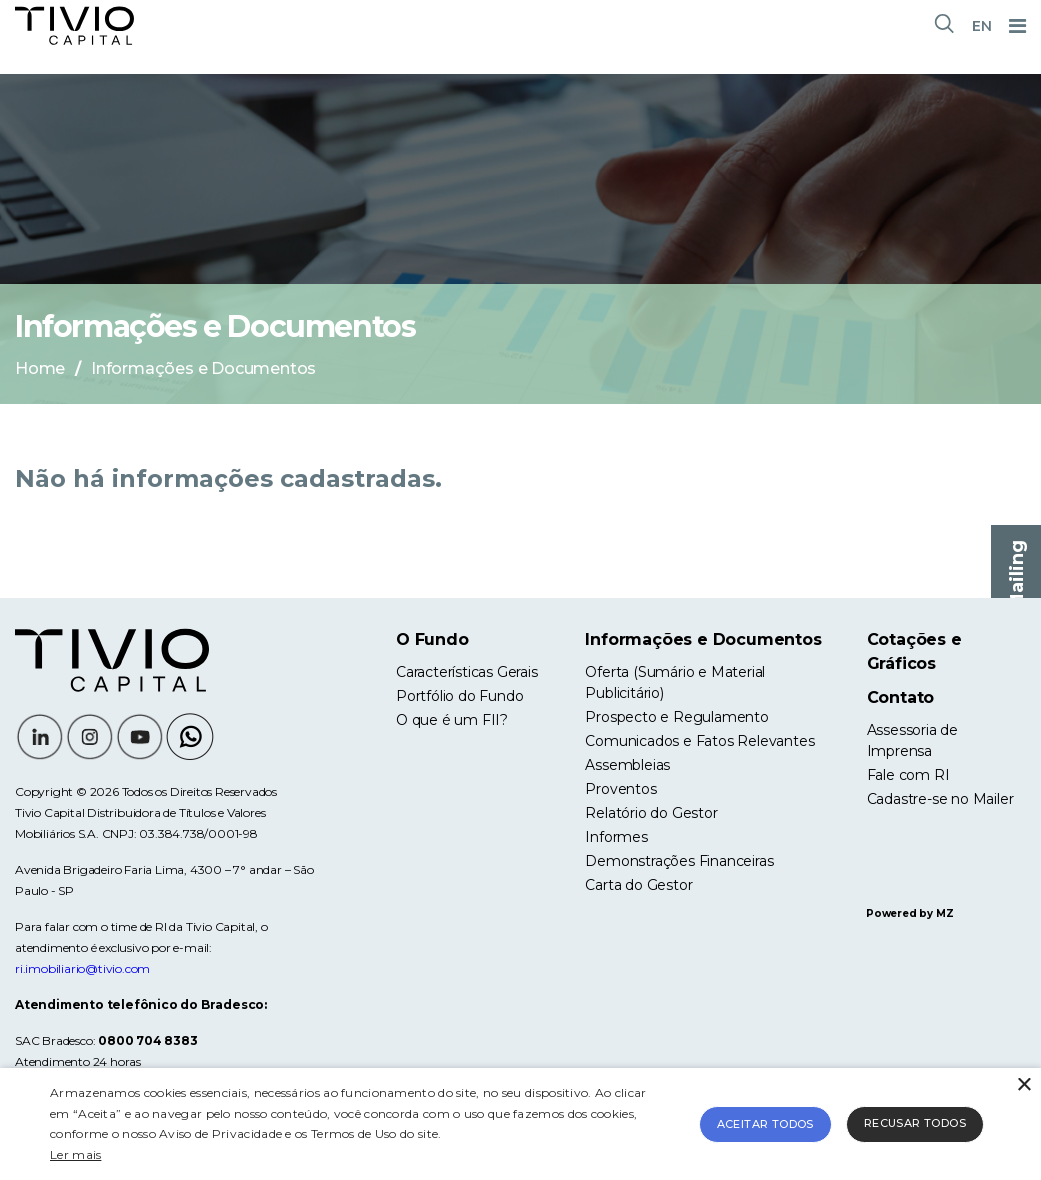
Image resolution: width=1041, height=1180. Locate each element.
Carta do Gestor (638, 885)
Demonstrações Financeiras (679, 861)
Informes (616, 837)
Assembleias (627, 765)
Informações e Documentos (703, 639)
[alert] (520, 1124)
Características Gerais (467, 672)
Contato (901, 697)
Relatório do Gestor (651, 813)
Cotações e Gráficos (914, 651)
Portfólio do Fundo (459, 696)
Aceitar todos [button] (765, 1124)
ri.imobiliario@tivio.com (82, 968)
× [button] (1023, 1085)
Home (40, 368)
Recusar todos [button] (915, 1123)
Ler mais (75, 1154)
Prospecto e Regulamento (676, 717)
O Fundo (432, 639)
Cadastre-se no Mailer (940, 799)
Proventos (620, 789)
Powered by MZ (909, 913)
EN (982, 26)
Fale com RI (908, 775)
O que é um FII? (452, 720)
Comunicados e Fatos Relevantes (699, 741)
